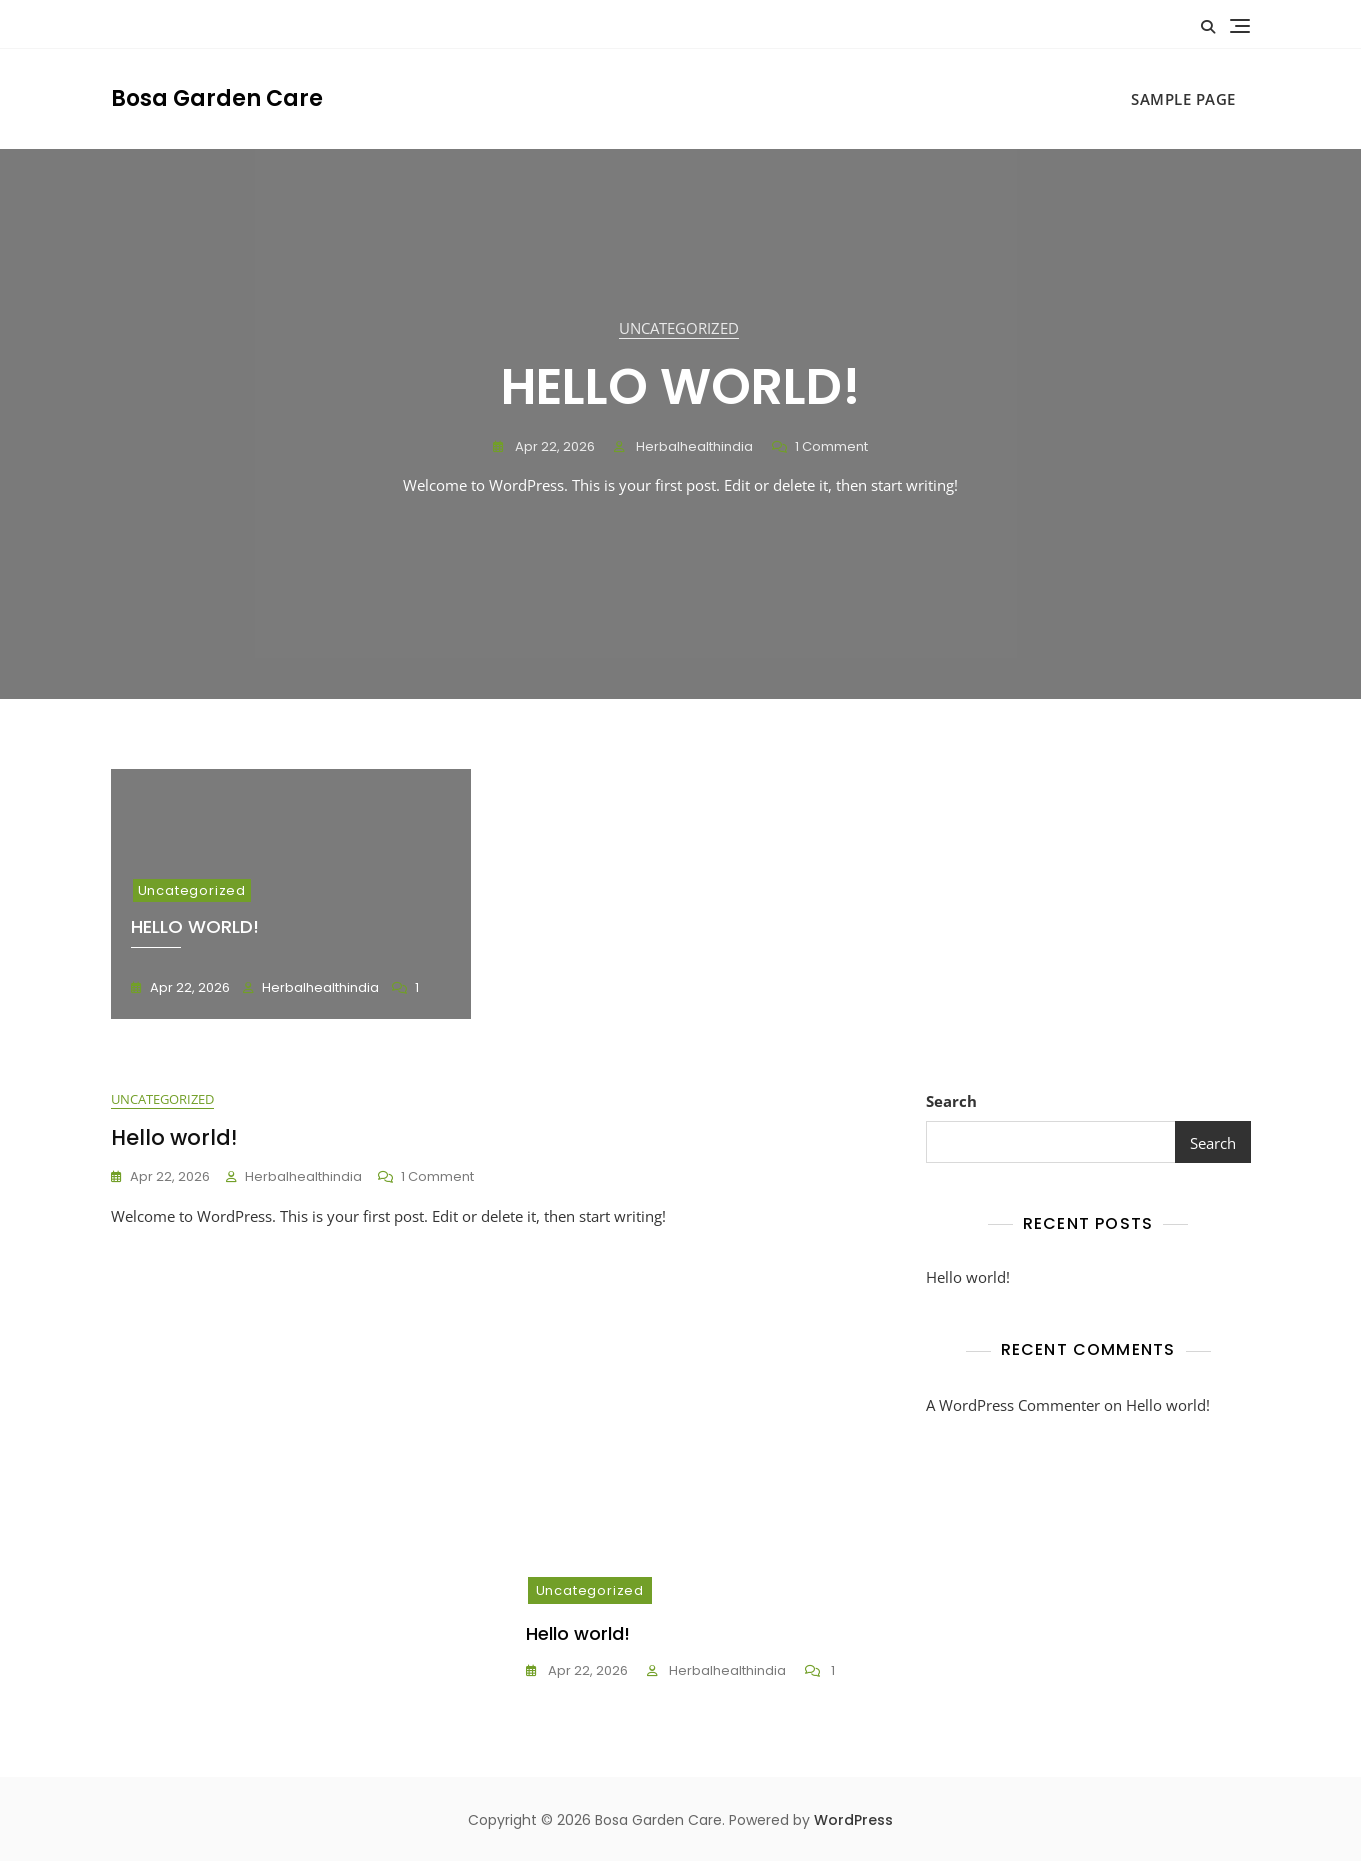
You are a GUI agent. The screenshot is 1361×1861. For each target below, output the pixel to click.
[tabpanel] (680, 424)
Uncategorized (679, 328)
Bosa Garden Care (217, 98)
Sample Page (1183, 99)
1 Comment (831, 447)
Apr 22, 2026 (553, 446)
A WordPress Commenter (1013, 1405)
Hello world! (681, 387)
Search (951, 1101)
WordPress (853, 1820)
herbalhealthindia (693, 446)
